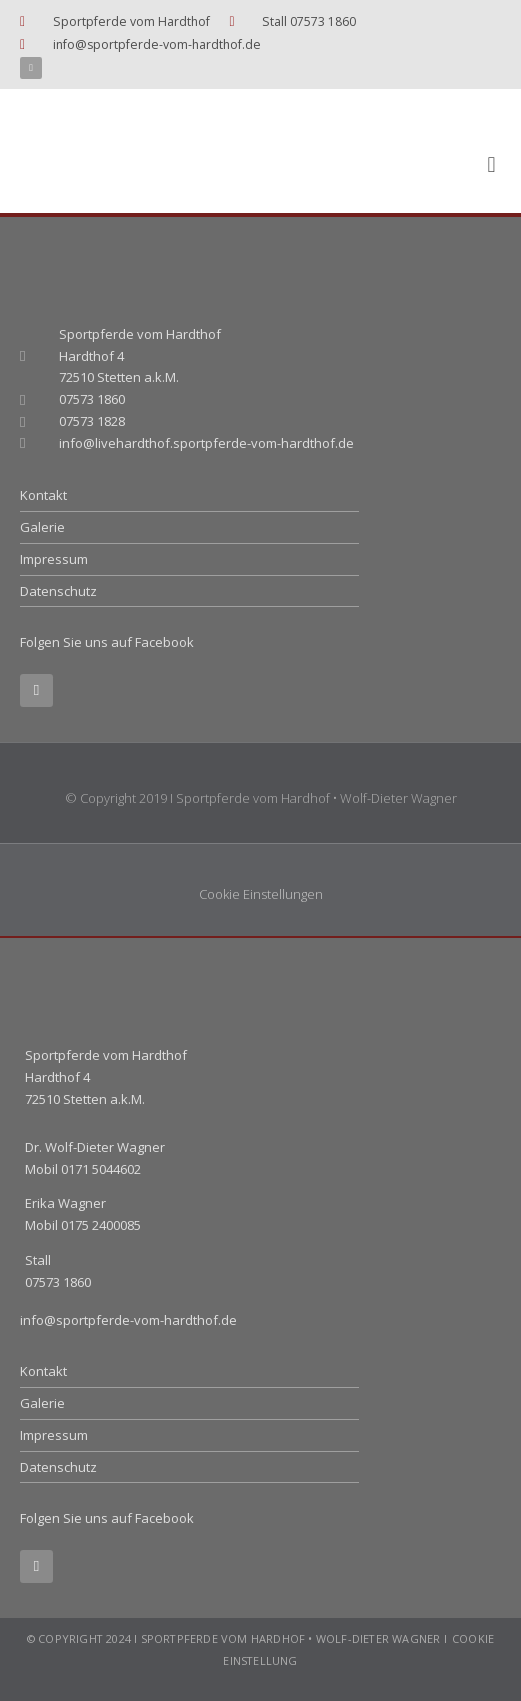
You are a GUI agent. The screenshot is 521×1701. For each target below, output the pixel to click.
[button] (491, 165)
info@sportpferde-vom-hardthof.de (128, 1320)
